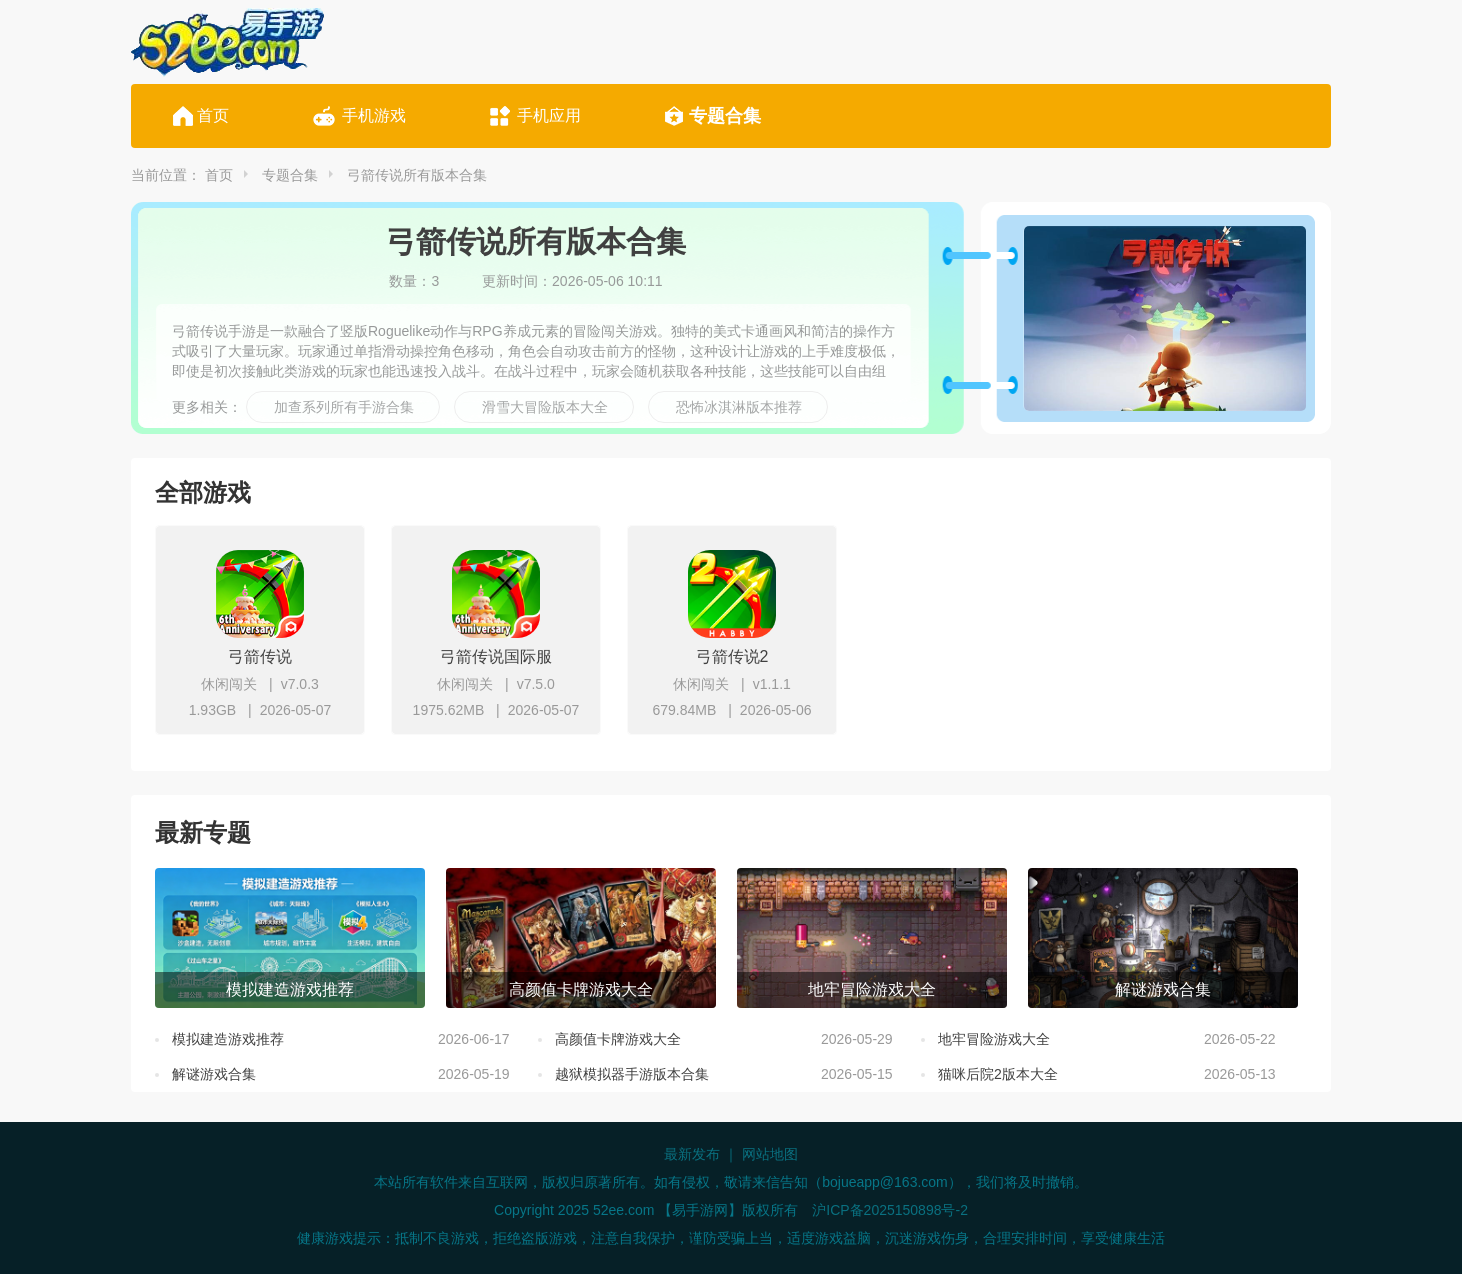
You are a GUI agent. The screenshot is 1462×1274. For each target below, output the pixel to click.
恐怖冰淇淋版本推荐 (739, 407)
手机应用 (549, 115)
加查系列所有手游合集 (344, 407)
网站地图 (770, 1154)
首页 (213, 115)
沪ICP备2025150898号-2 (890, 1210)
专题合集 (725, 116)
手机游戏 (374, 115)
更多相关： (207, 407)
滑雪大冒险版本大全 (545, 407)
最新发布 (692, 1154)
